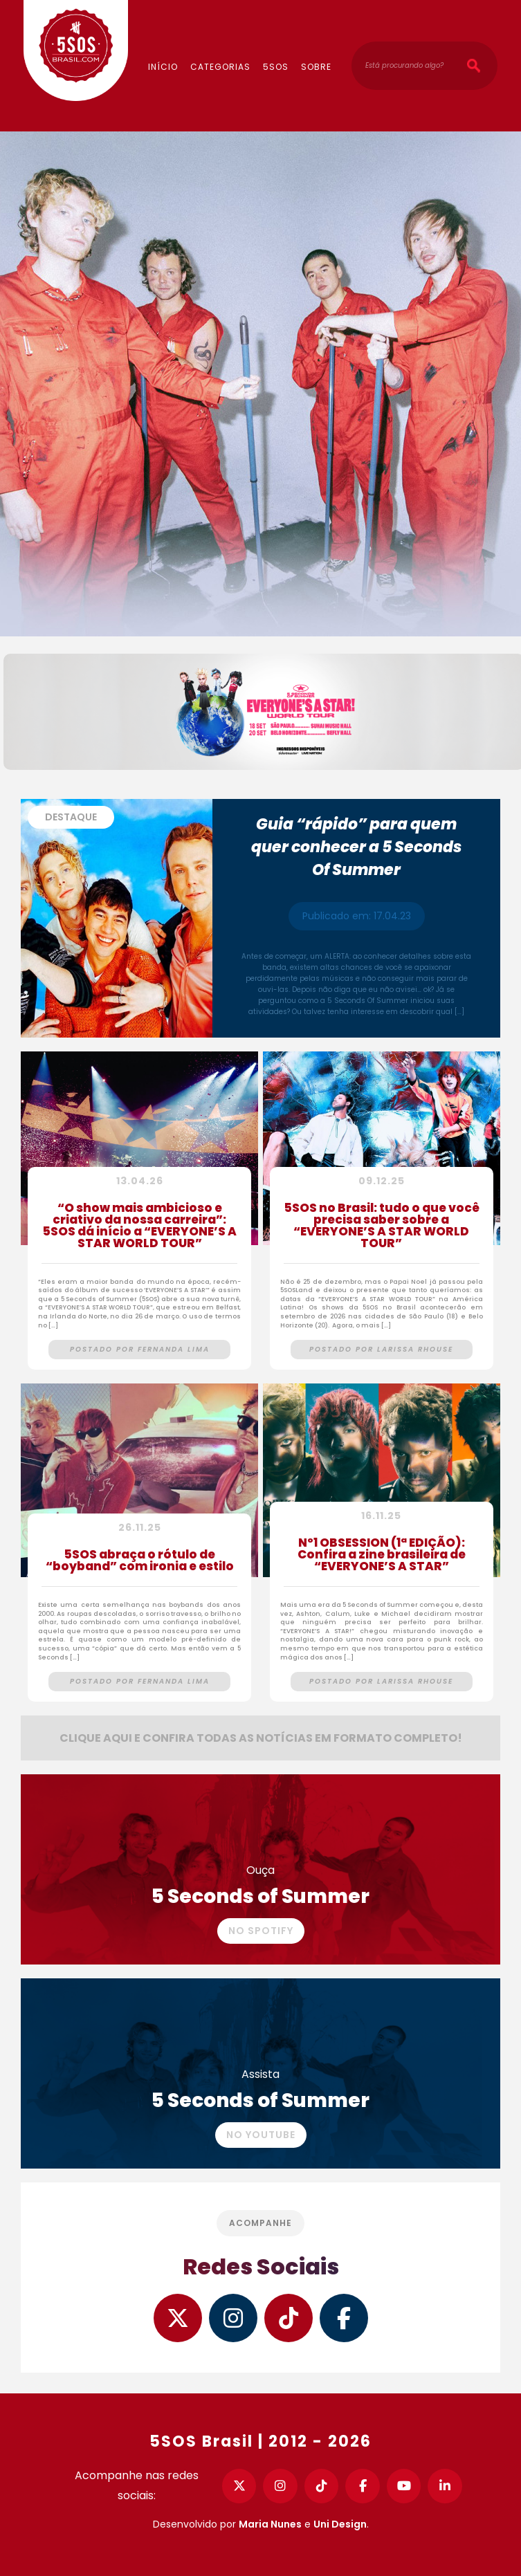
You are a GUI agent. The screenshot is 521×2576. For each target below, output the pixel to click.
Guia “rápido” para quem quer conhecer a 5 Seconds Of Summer (356, 847)
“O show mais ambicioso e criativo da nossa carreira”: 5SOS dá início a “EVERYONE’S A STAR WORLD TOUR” (139, 1226)
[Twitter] (239, 2486)
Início (163, 67)
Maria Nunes (270, 2524)
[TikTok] (321, 2486)
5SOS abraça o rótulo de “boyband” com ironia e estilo (140, 1561)
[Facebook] (362, 2486)
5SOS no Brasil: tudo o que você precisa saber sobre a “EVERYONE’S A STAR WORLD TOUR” (381, 1226)
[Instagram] (280, 2486)
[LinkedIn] (445, 2486)
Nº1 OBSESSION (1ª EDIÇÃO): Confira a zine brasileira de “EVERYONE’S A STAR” (382, 1555)
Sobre (316, 67)
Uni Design (340, 2524)
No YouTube (260, 2135)
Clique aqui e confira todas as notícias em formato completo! (261, 1738)
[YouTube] (404, 2486)
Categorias (220, 67)
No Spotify (260, 1931)
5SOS (276, 67)
